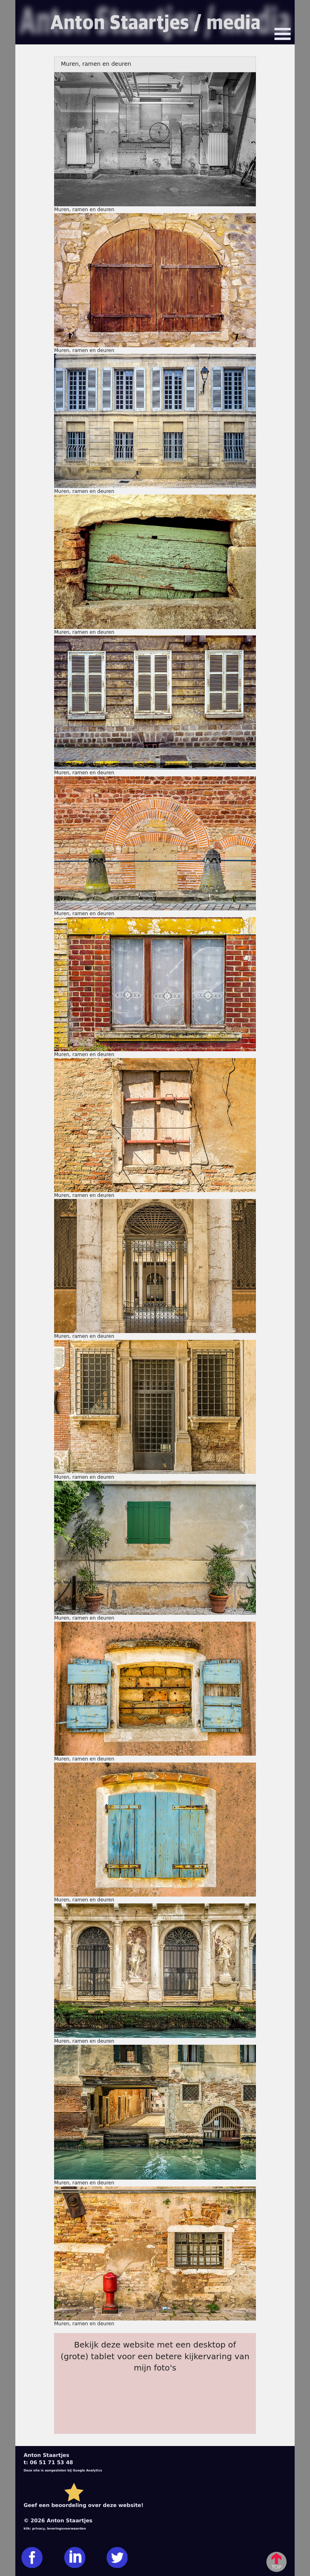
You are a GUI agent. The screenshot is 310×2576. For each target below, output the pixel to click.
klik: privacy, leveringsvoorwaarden (54, 2528)
